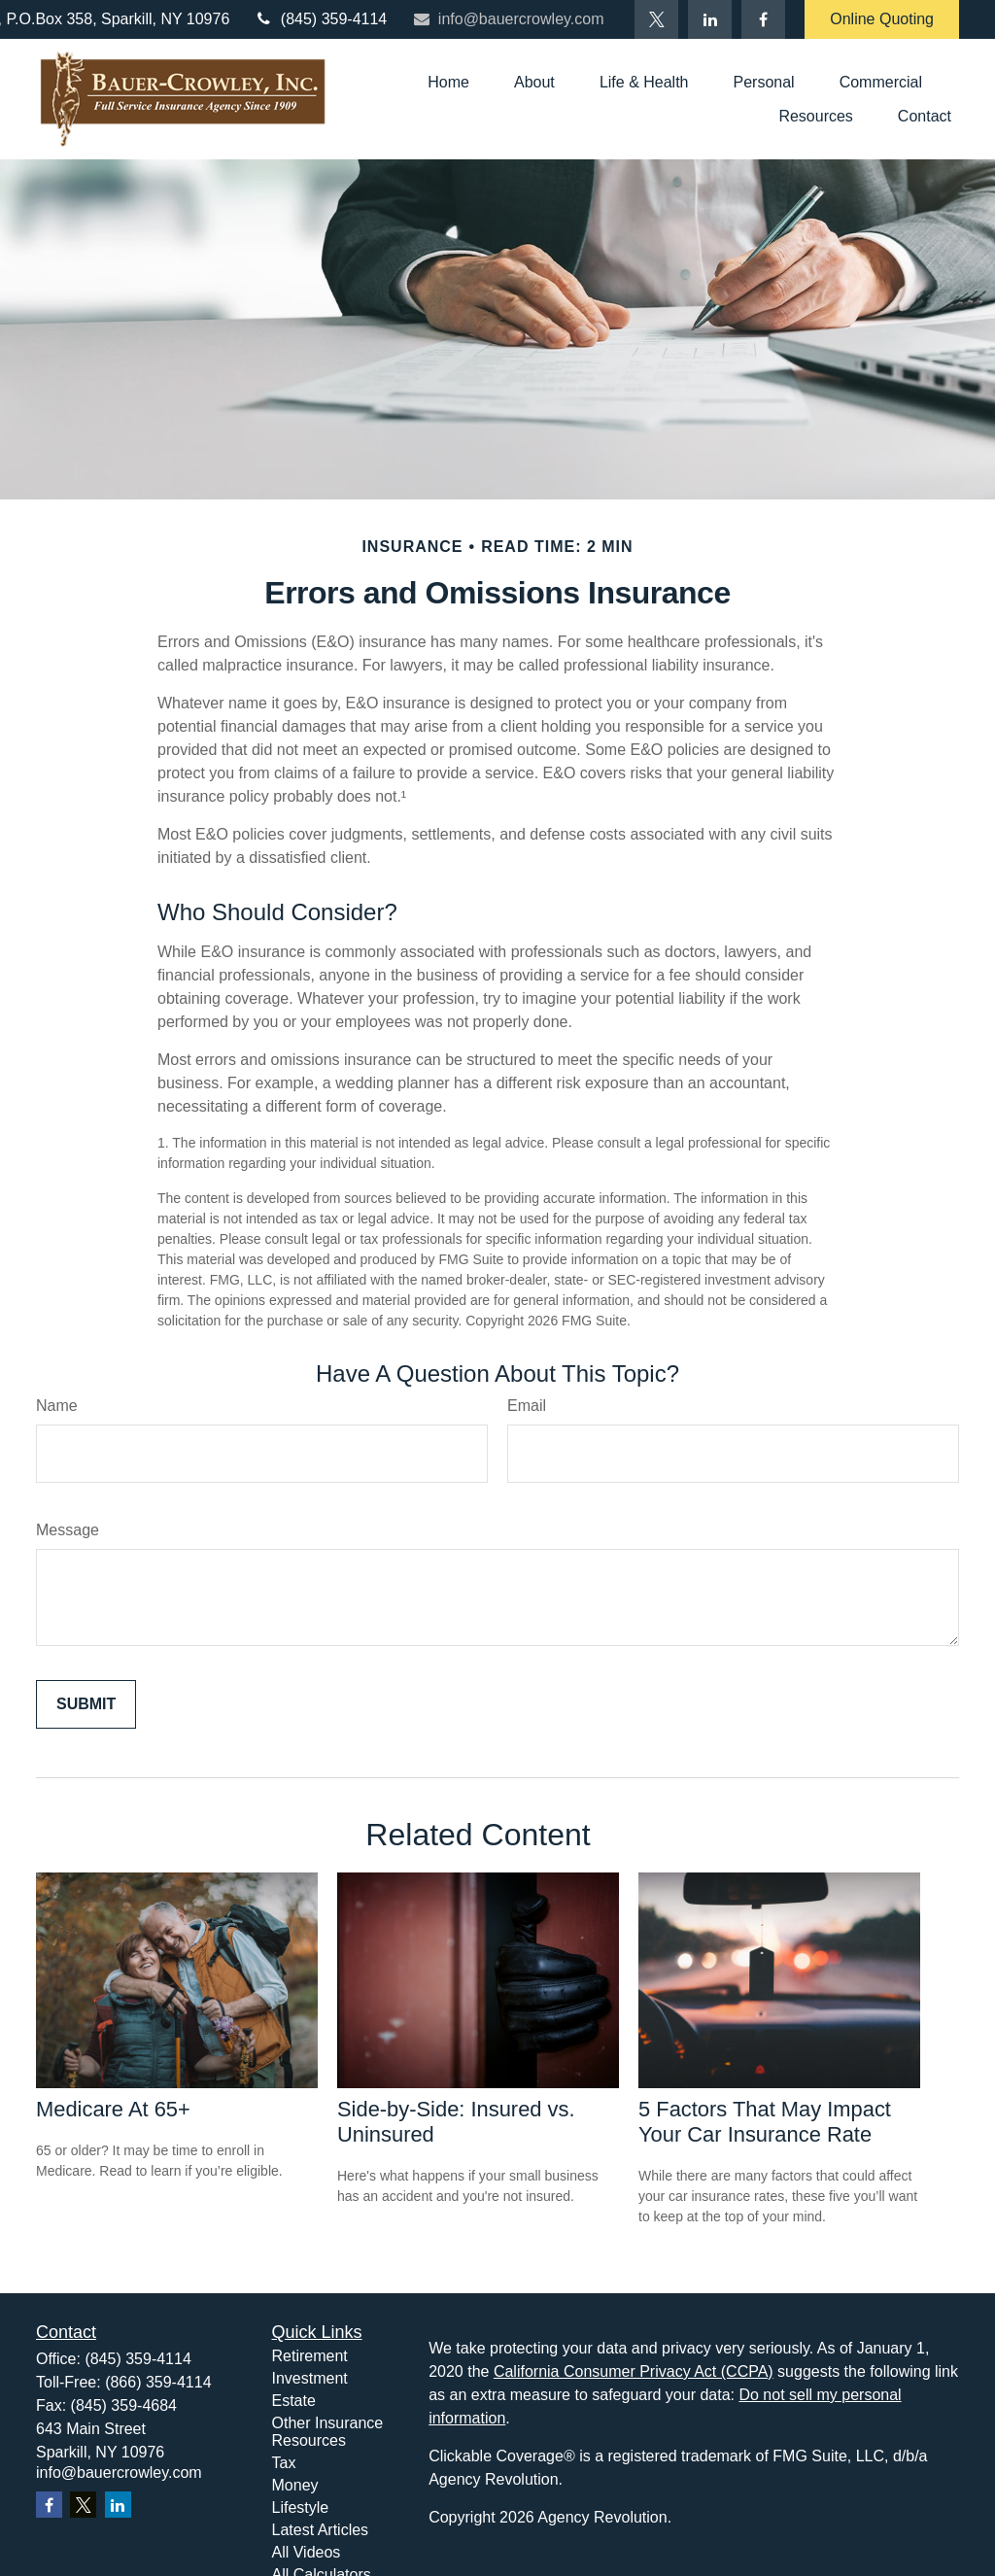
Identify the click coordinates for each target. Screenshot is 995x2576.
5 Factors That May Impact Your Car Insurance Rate (764, 2122)
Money (295, 2485)
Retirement (310, 2356)
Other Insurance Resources (328, 2432)
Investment (310, 2378)
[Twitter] (656, 19)
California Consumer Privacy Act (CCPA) (633, 2371)
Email (526, 1405)
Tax (284, 2463)
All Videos (306, 2552)
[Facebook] (763, 19)
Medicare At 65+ (113, 2109)
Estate (294, 2400)
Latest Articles (320, 2530)
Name (57, 1405)
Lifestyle (300, 2507)
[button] (448, 82)
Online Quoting (882, 19)
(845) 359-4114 (320, 19)
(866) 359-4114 (158, 2382)
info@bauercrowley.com (507, 19)
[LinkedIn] (710, 19)
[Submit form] (86, 1704)
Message (67, 1530)
